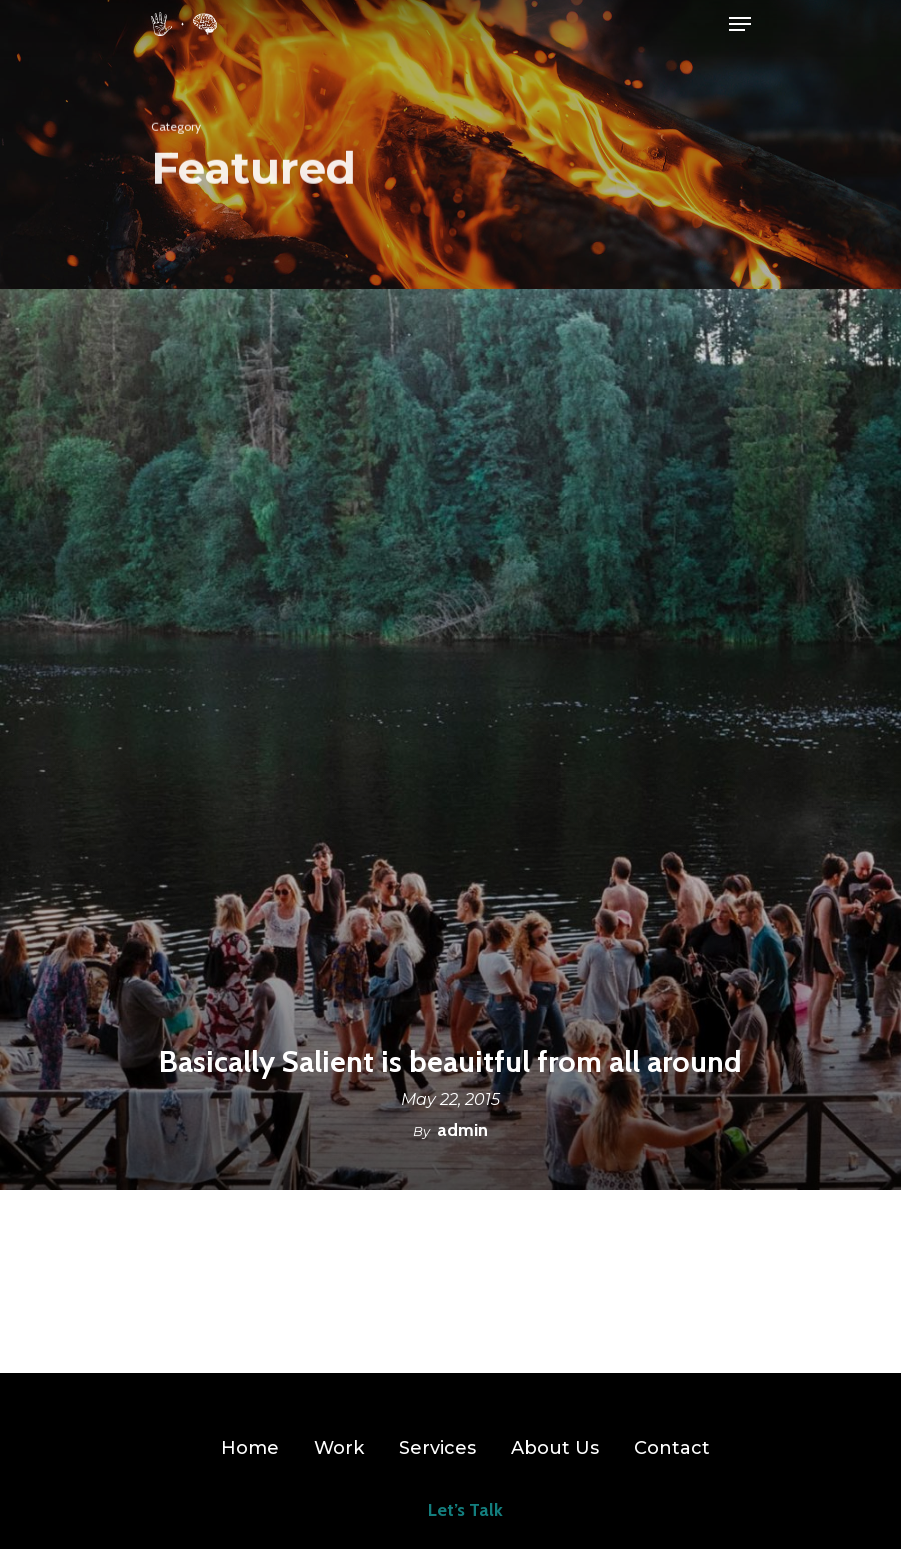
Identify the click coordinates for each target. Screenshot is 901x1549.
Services (437, 1448)
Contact (672, 1448)
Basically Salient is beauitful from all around (450, 1062)
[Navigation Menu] (740, 24)
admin (462, 1130)
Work (339, 1448)
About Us (555, 1448)
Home (250, 1448)
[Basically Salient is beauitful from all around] (450, 739)
